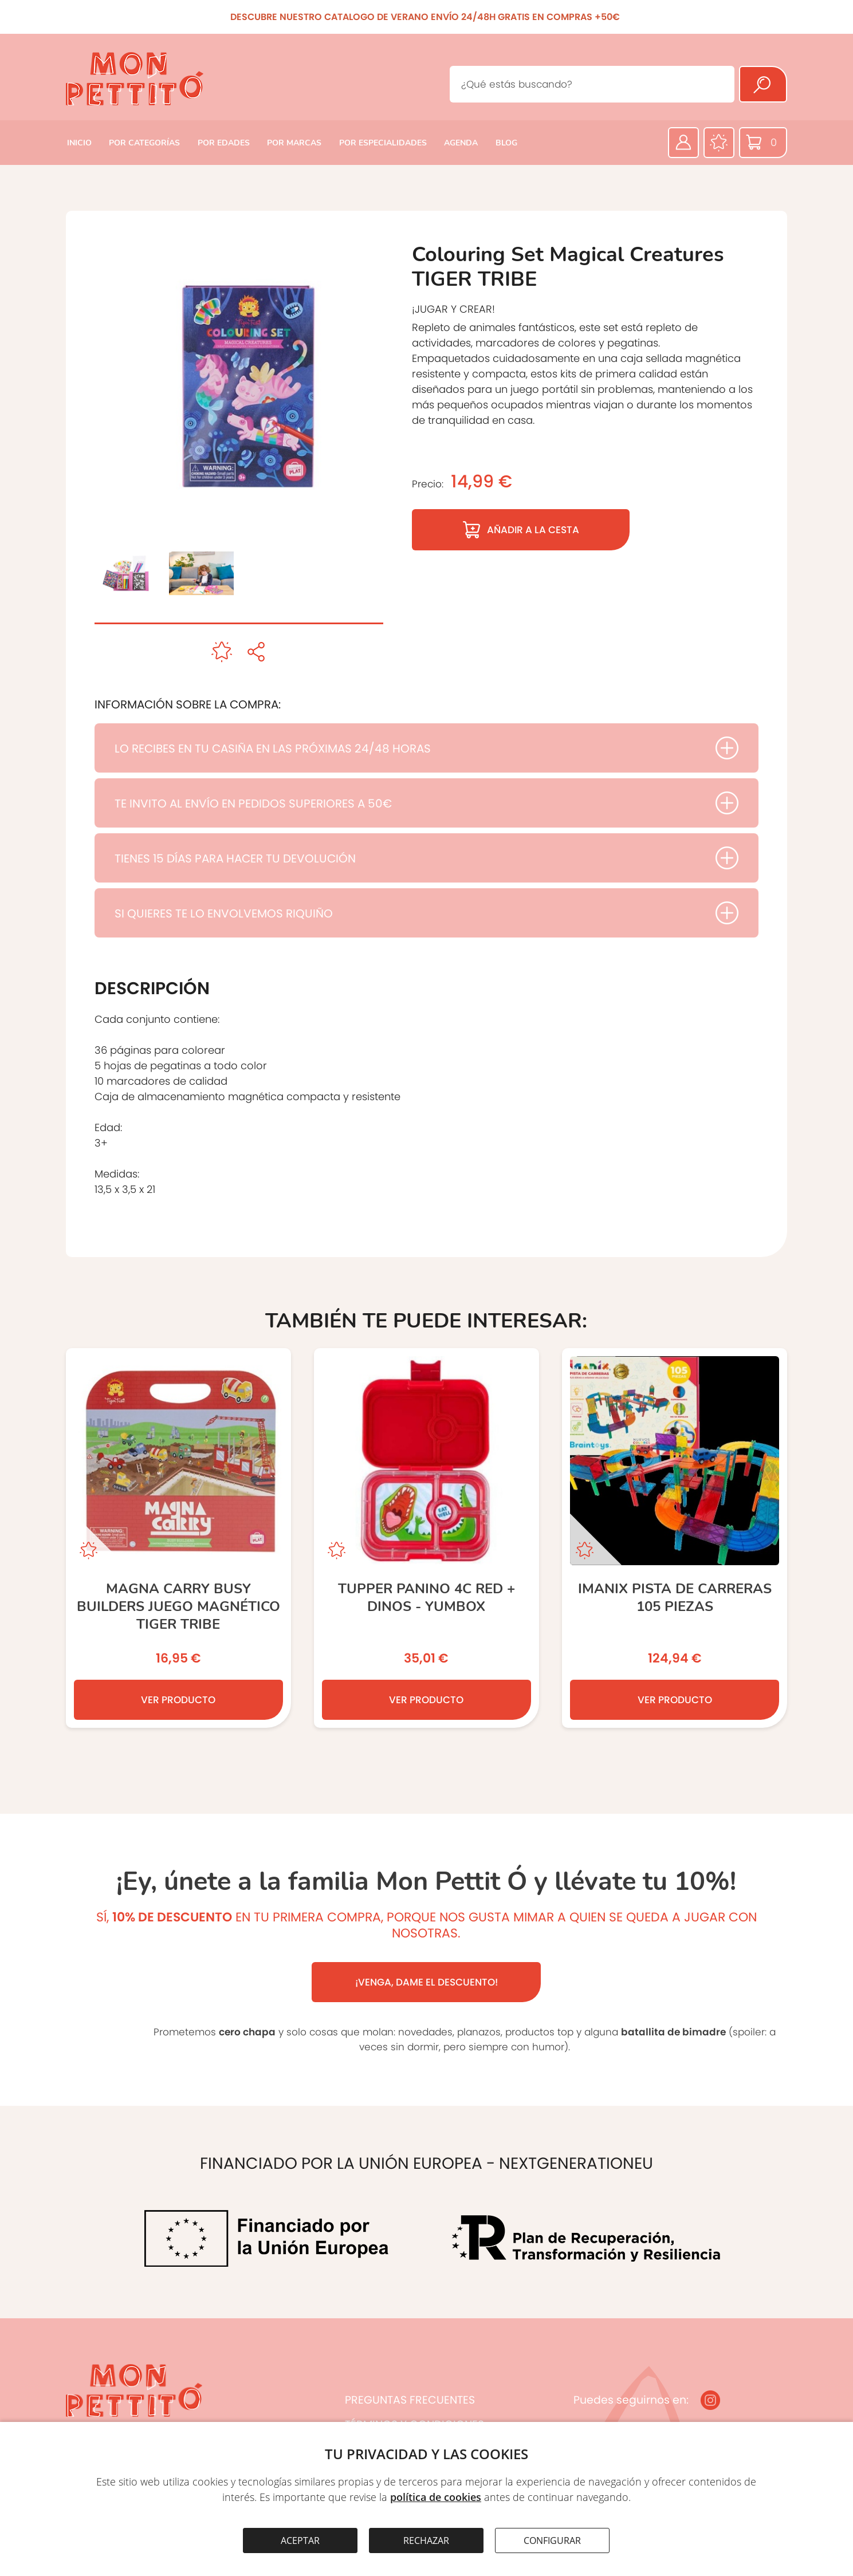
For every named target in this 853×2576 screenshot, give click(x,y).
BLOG (506, 142)
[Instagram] (710, 2400)
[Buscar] (763, 84)
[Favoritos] (718, 142)
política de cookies (435, 2497)
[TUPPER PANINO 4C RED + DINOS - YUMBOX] (426, 1538)
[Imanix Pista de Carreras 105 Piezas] (674, 1538)
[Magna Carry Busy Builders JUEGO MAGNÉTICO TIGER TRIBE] (178, 1538)
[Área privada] (683, 142)
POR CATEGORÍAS (144, 142)
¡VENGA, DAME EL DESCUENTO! (426, 1982)
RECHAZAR (426, 2540)
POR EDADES (224, 142)
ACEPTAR (300, 2540)
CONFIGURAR (552, 2540)
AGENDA (461, 142)
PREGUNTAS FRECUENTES (410, 2400)
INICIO (79, 142)
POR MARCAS (294, 142)
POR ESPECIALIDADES (383, 142)
